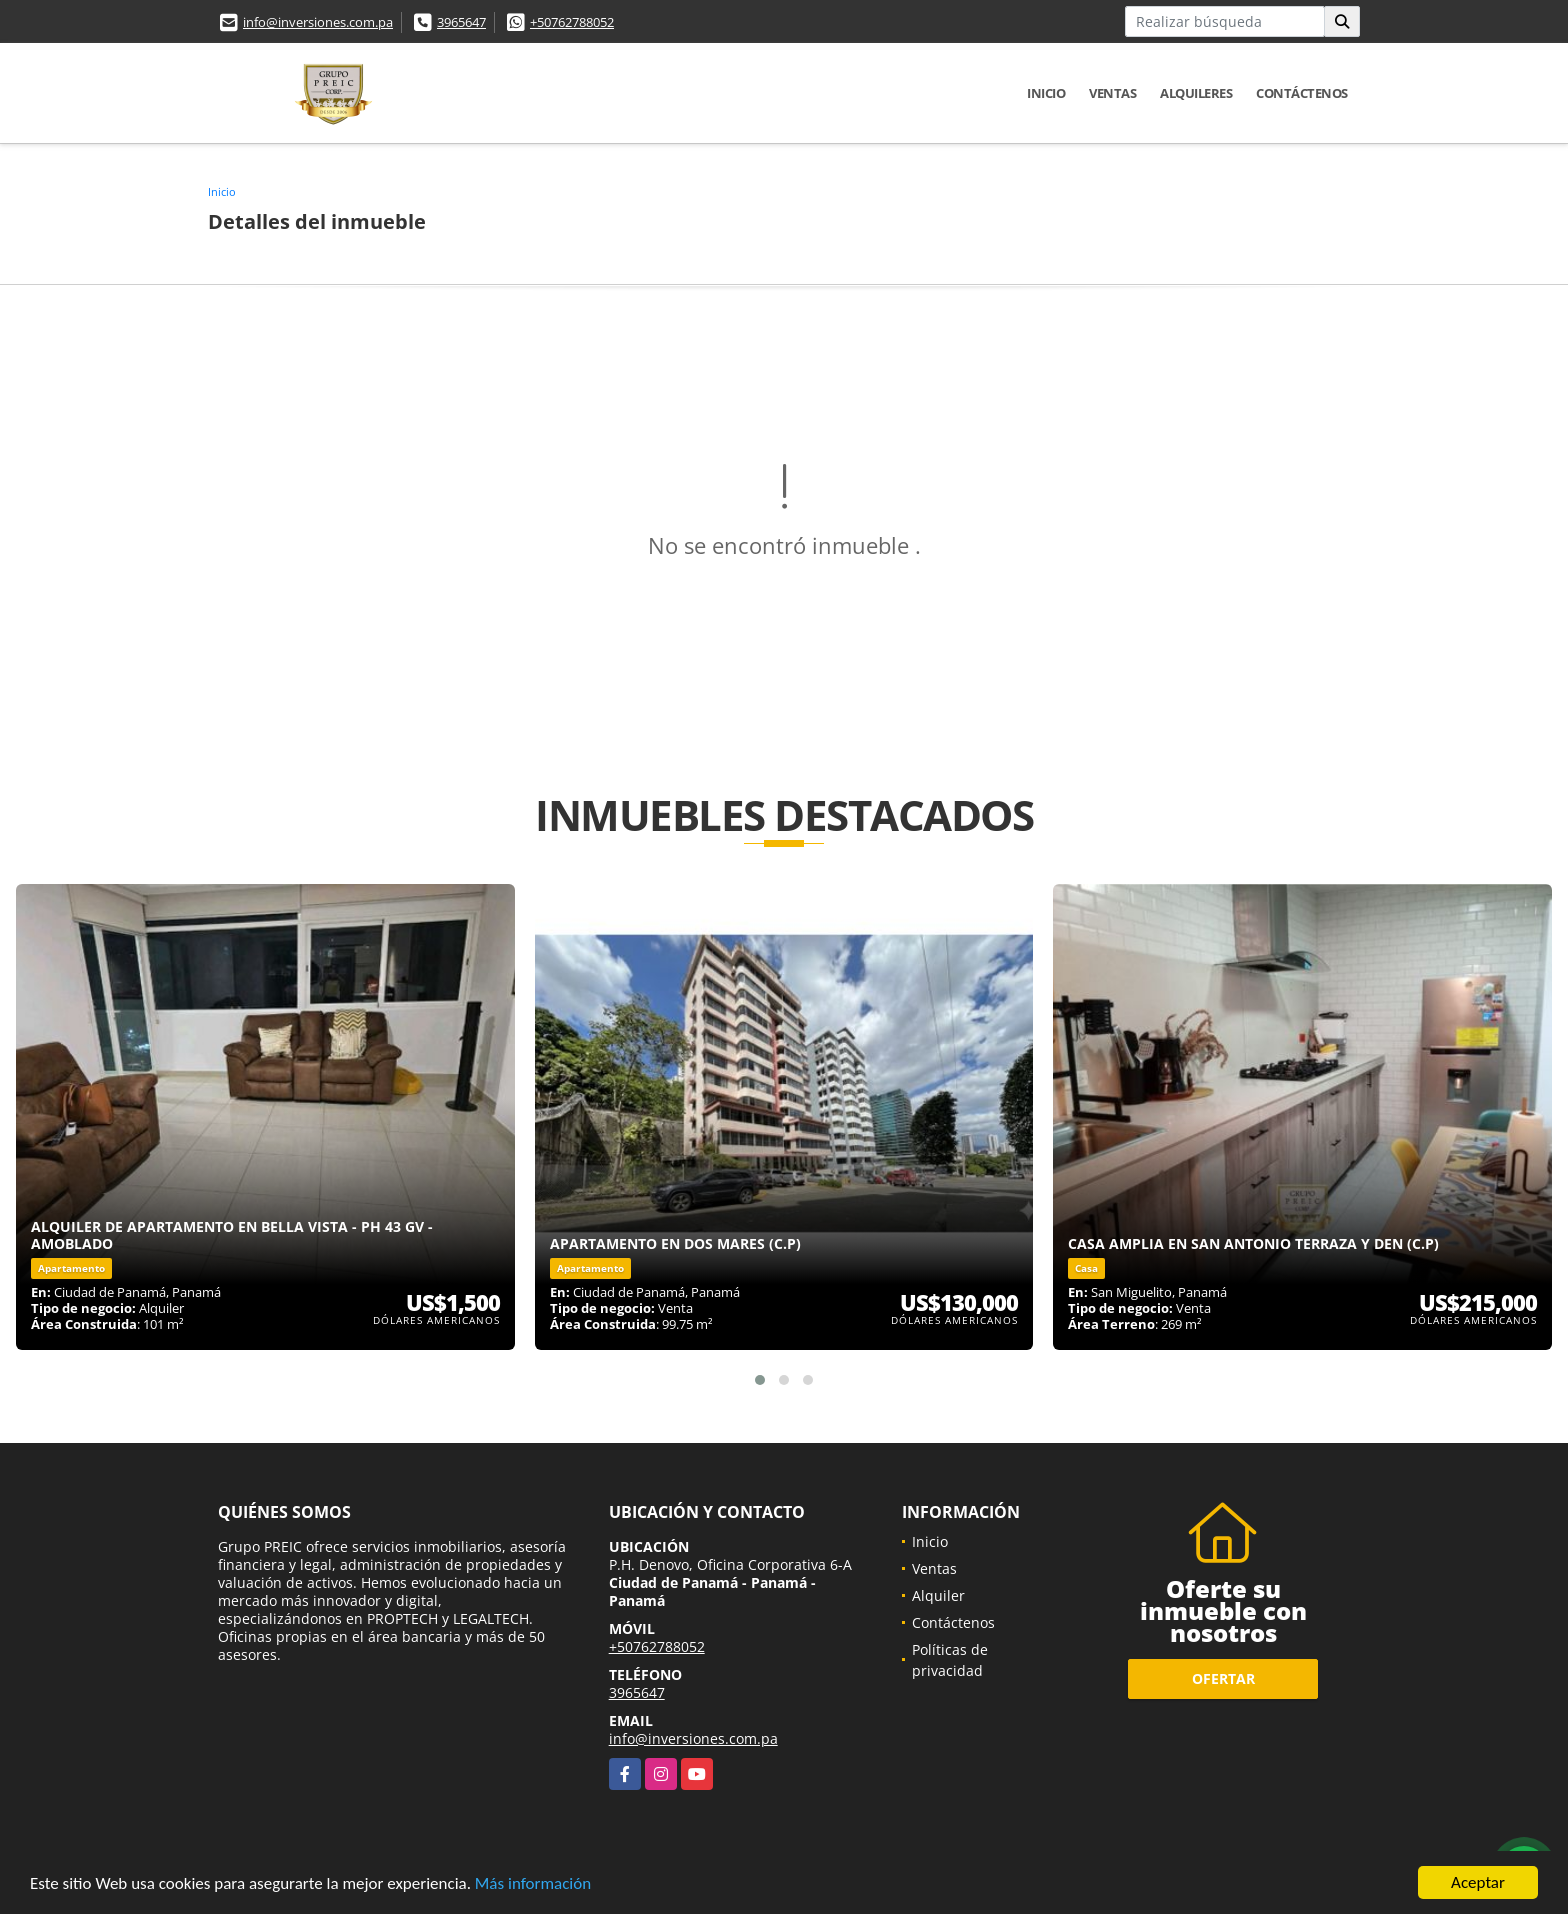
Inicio (1046, 93)
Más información (533, 1884)
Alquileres (1196, 93)
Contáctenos (1302, 93)
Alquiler (938, 1595)
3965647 (461, 22)
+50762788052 (572, 22)
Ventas (1112, 93)
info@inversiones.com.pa (318, 22)
